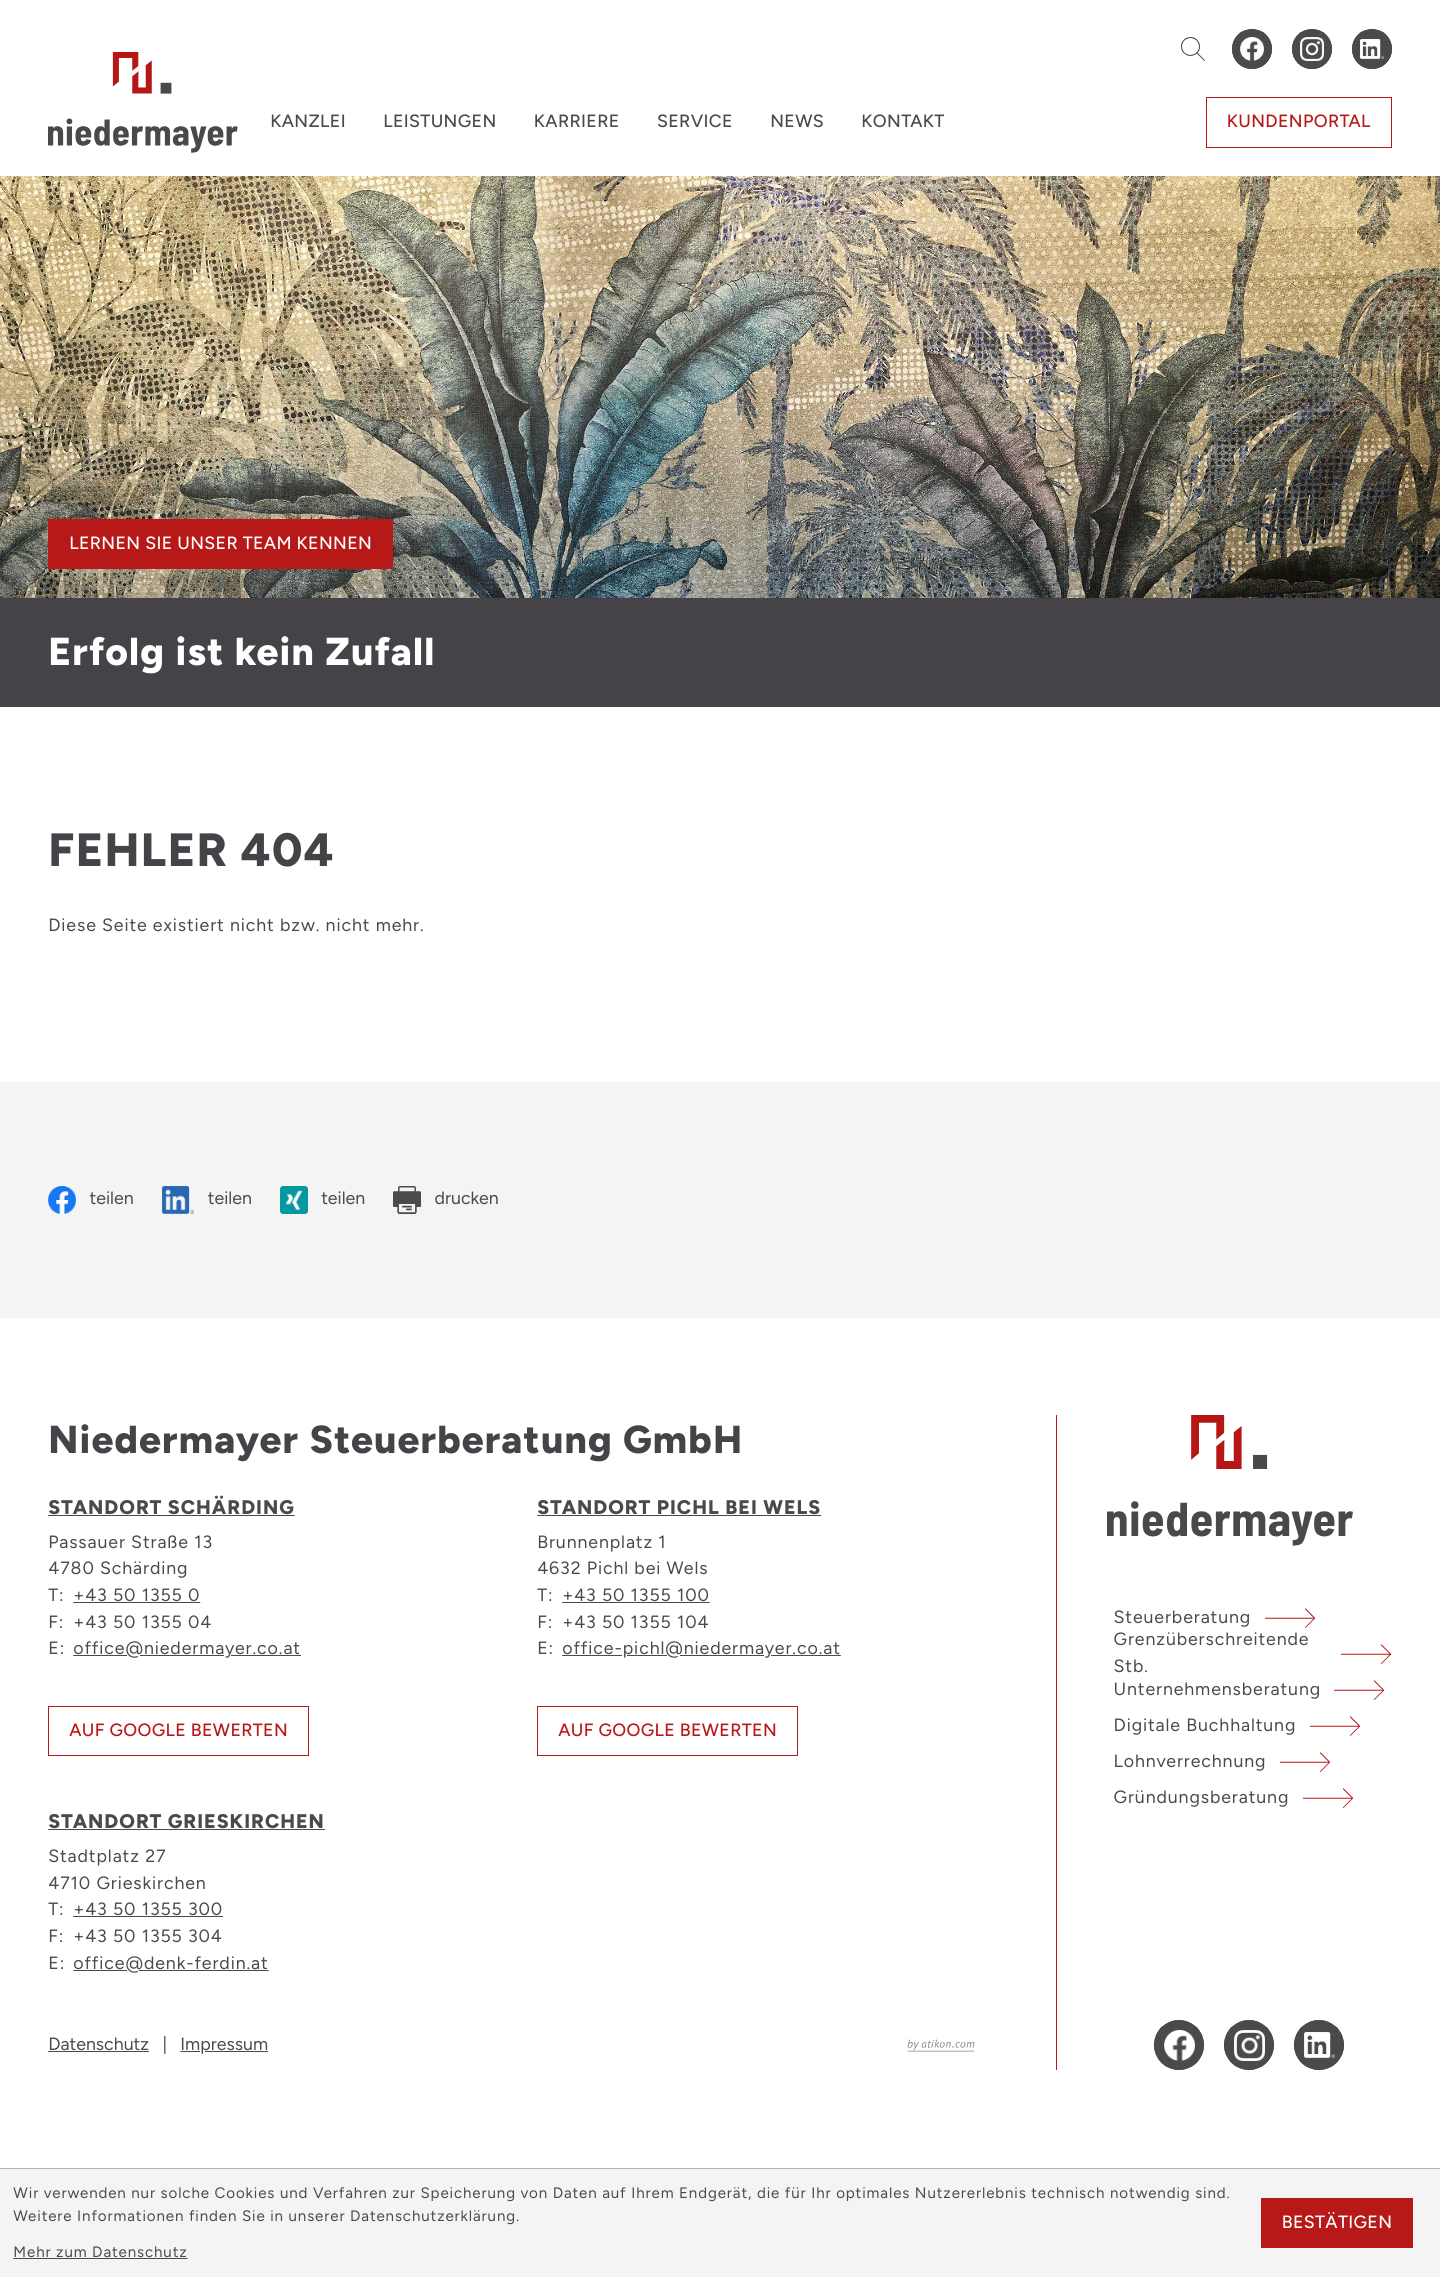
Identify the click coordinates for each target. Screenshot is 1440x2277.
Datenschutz (98, 2044)
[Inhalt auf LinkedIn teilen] (207, 1200)
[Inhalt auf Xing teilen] (322, 1200)
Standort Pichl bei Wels (679, 1507)
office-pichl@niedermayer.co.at (701, 1647)
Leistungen (439, 121)
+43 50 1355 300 (148, 1908)
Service (695, 121)
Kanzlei (308, 121)
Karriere (577, 121)
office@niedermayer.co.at (187, 1647)
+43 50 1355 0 (136, 1594)
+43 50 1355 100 (636, 1594)
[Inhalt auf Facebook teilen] (90, 1200)
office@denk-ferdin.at (170, 1962)
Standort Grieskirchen (186, 1821)
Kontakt (902, 121)
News (797, 121)
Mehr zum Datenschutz (100, 2252)
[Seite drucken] (445, 1200)
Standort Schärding (171, 1507)
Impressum (224, 2044)
